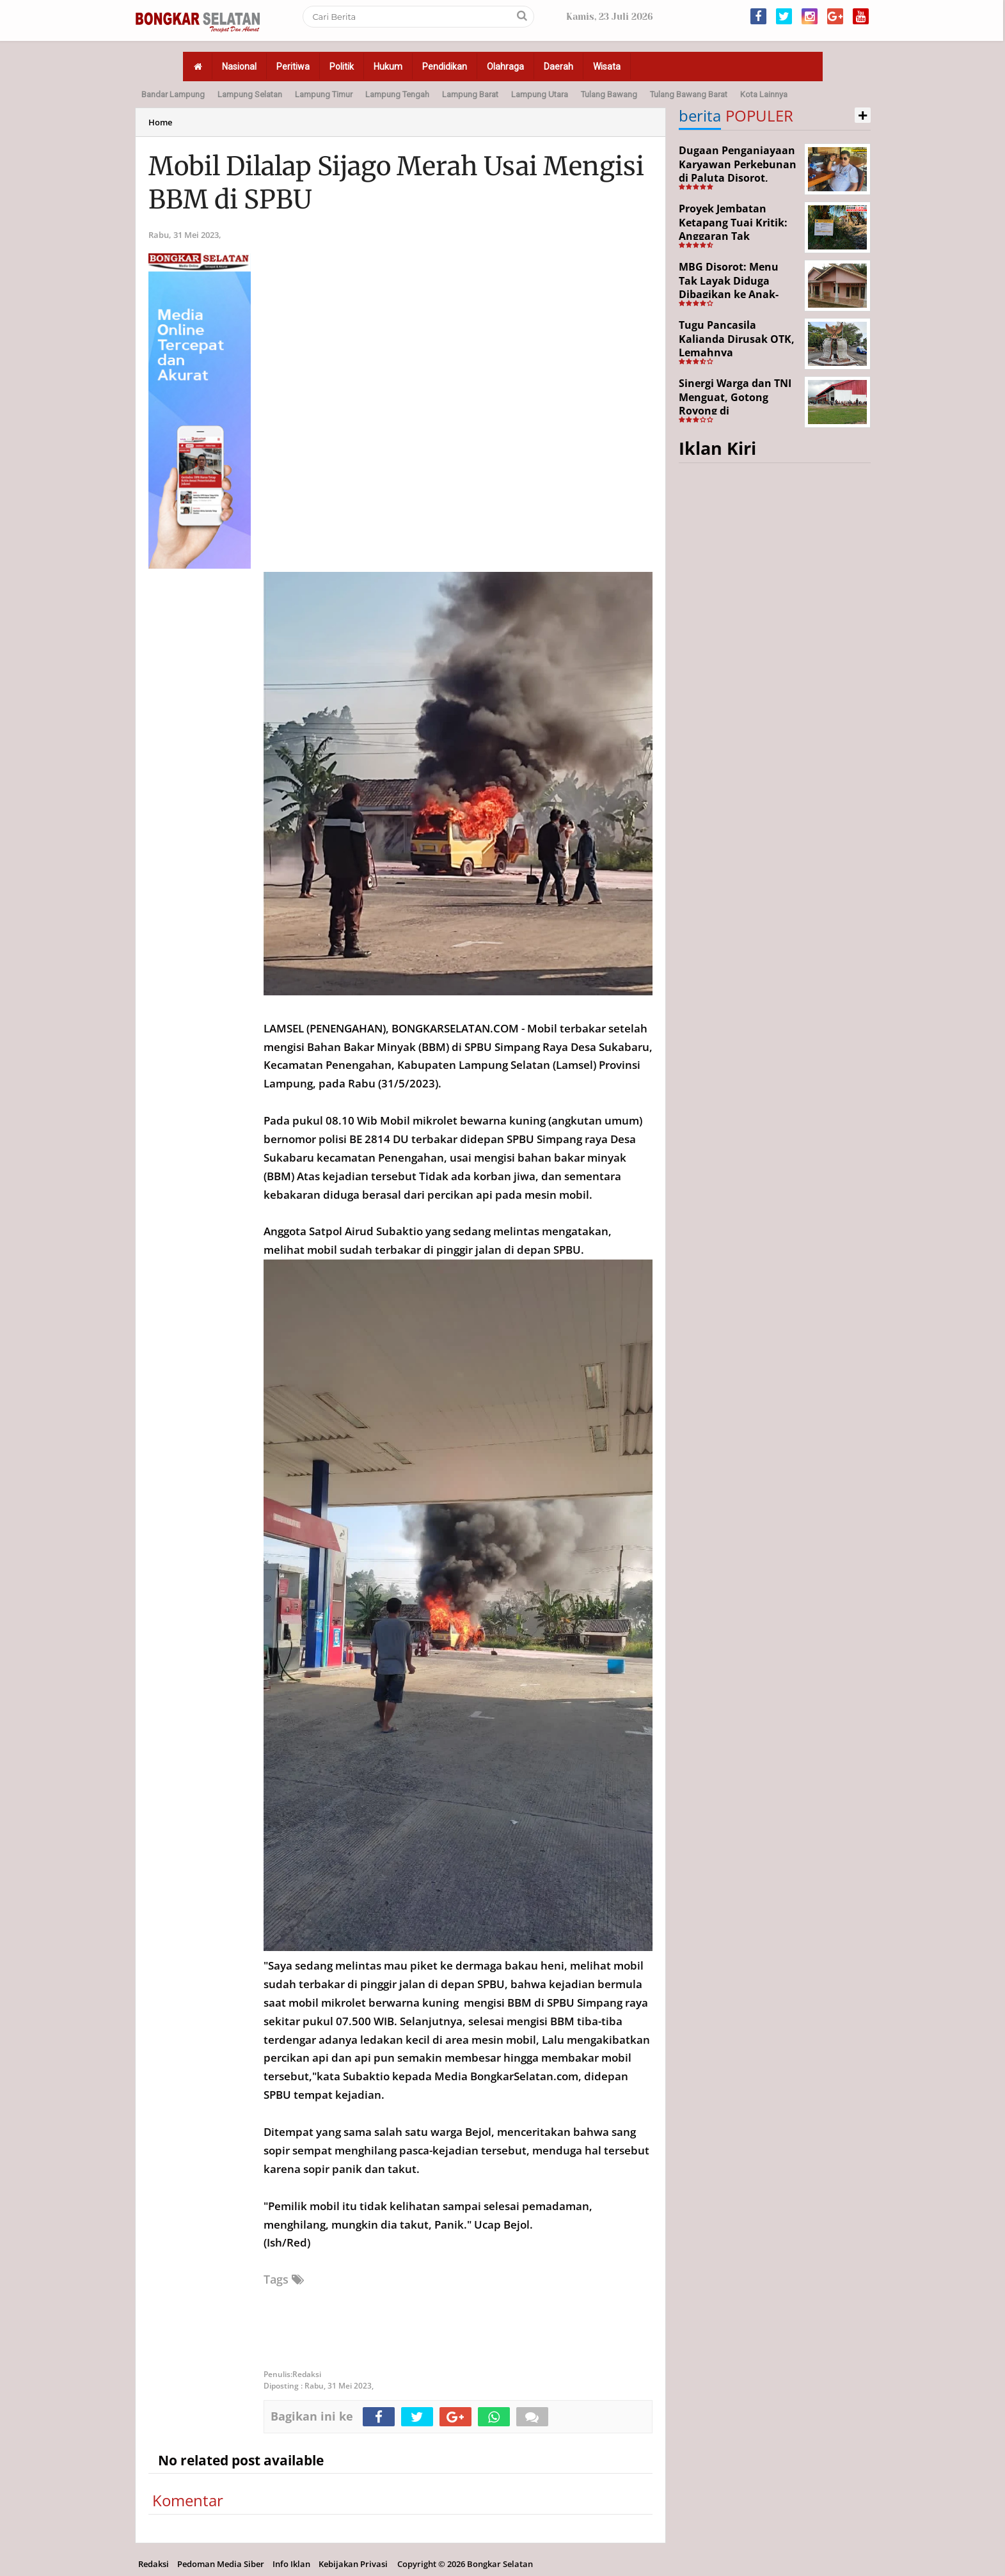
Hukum (388, 66)
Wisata (607, 66)
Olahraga (505, 66)
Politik (341, 66)
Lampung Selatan (250, 94)
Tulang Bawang (609, 94)
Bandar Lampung (173, 94)
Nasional (239, 66)
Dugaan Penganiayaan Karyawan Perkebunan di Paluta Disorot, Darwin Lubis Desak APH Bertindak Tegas (737, 177)
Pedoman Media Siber (220, 2564)
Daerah (558, 66)
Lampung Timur (323, 94)
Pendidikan (444, 66)
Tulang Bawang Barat (688, 94)
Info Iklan (291, 2564)
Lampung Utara (539, 94)
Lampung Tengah (397, 94)
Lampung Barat (470, 94)
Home (160, 122)
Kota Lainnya (763, 94)
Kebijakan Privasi (353, 2564)
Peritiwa (293, 66)
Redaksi (153, 2564)
